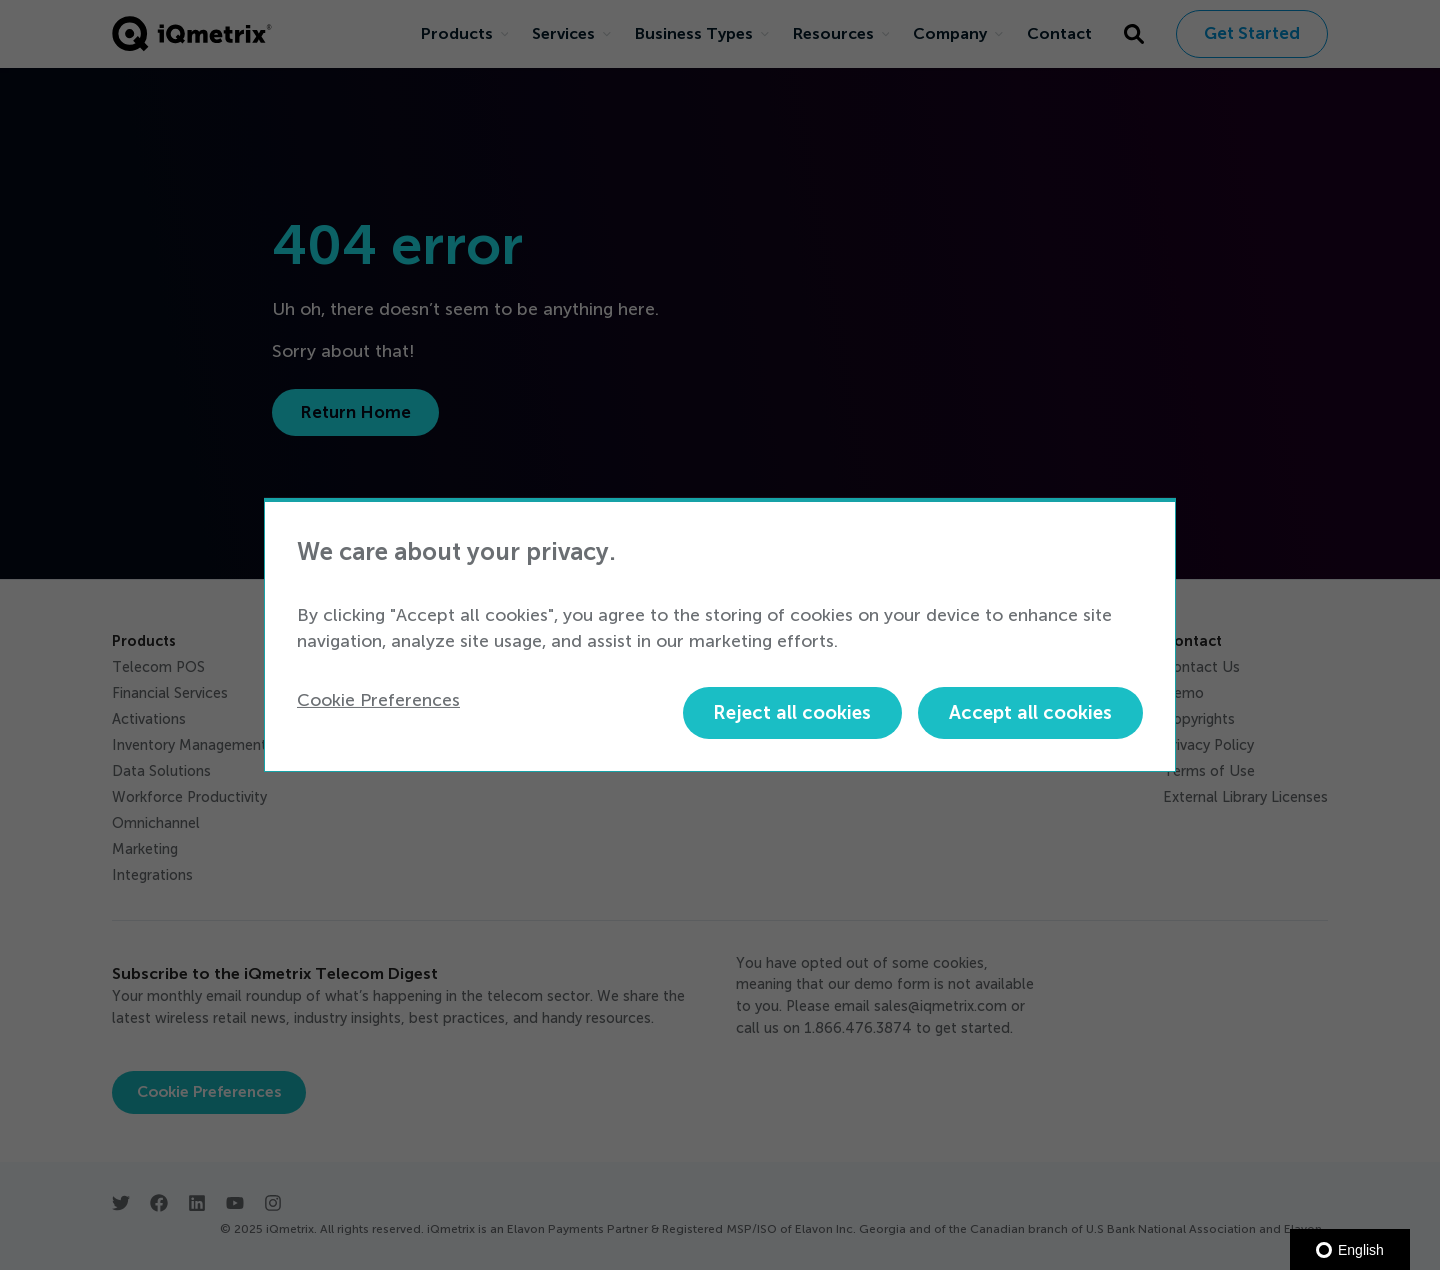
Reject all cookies (792, 712)
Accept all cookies (1030, 712)
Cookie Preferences (378, 700)
